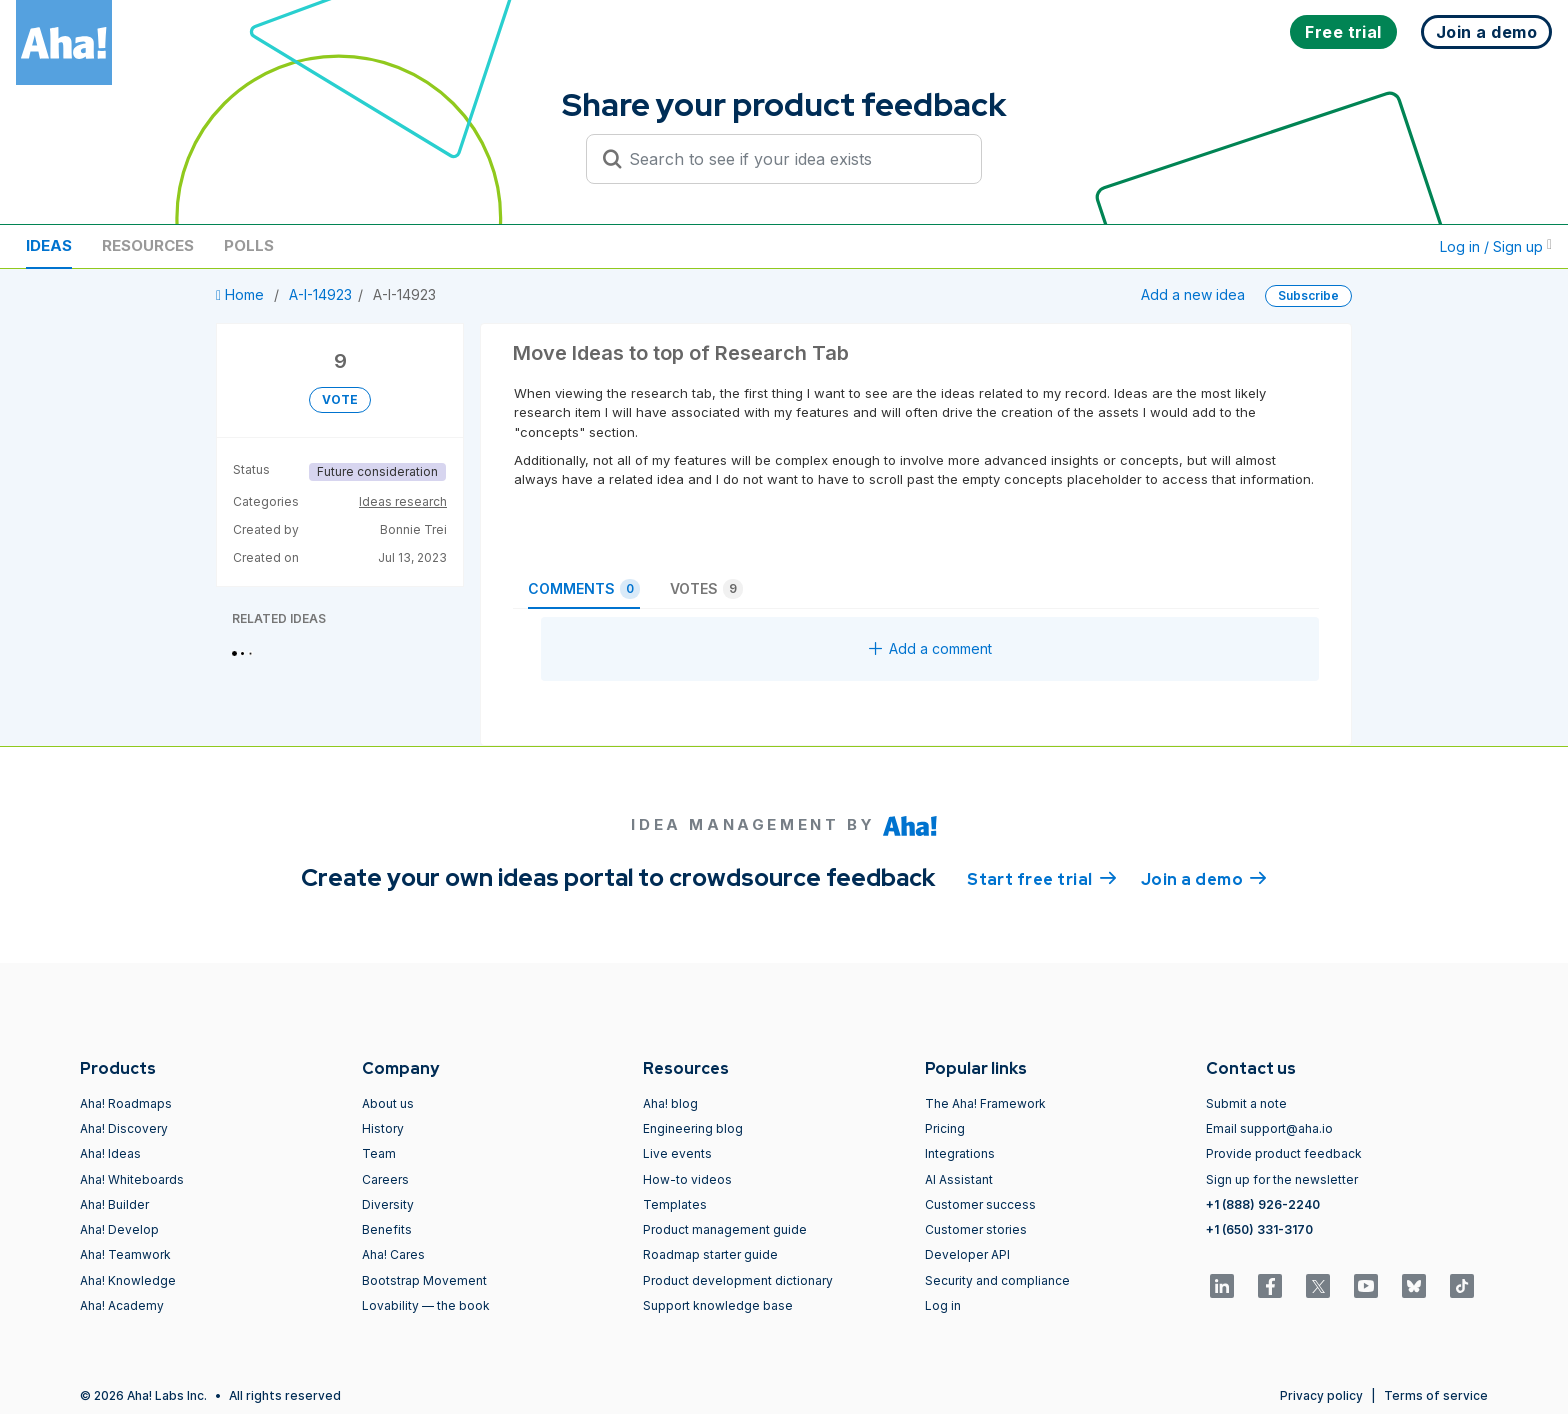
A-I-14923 (320, 294)
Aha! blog (670, 1103)
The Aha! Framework (985, 1103)
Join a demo (1204, 878)
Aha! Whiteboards (132, 1179)
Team (379, 1153)
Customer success (980, 1204)
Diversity (388, 1204)
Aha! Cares (393, 1254)
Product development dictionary (738, 1280)
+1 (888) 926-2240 (1263, 1204)
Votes (706, 589)
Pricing (945, 1128)
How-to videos (687, 1179)
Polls (249, 245)
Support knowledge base (718, 1305)
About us (388, 1103)
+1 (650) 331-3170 (1259, 1229)
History (383, 1128)
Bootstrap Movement (424, 1280)
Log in (943, 1305)
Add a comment (930, 648)
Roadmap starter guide (710, 1254)
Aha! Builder (114, 1204)
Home (242, 294)
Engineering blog (693, 1128)
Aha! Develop (119, 1229)
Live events (677, 1153)
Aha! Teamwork (125, 1254)
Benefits (387, 1229)
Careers (385, 1179)
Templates (675, 1204)
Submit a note (1246, 1103)
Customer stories (976, 1229)
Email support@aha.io (1269, 1128)
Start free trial (1042, 878)
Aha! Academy (122, 1305)
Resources (148, 245)
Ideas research (403, 501)
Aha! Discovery (124, 1128)
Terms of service (1436, 1395)
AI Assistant (959, 1179)
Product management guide (725, 1229)
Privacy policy (1321, 1395)
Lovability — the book (426, 1305)
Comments (584, 589)
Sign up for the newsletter (1282, 1179)
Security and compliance (997, 1280)
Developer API (967, 1254)
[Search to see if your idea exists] (793, 159)
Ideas (49, 245)
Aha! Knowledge (128, 1280)
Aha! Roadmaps (126, 1103)
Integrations (960, 1153)
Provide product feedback (1284, 1153)
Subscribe (1308, 295)
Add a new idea (1193, 294)
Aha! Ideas (110, 1153)
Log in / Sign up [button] (1496, 246)
